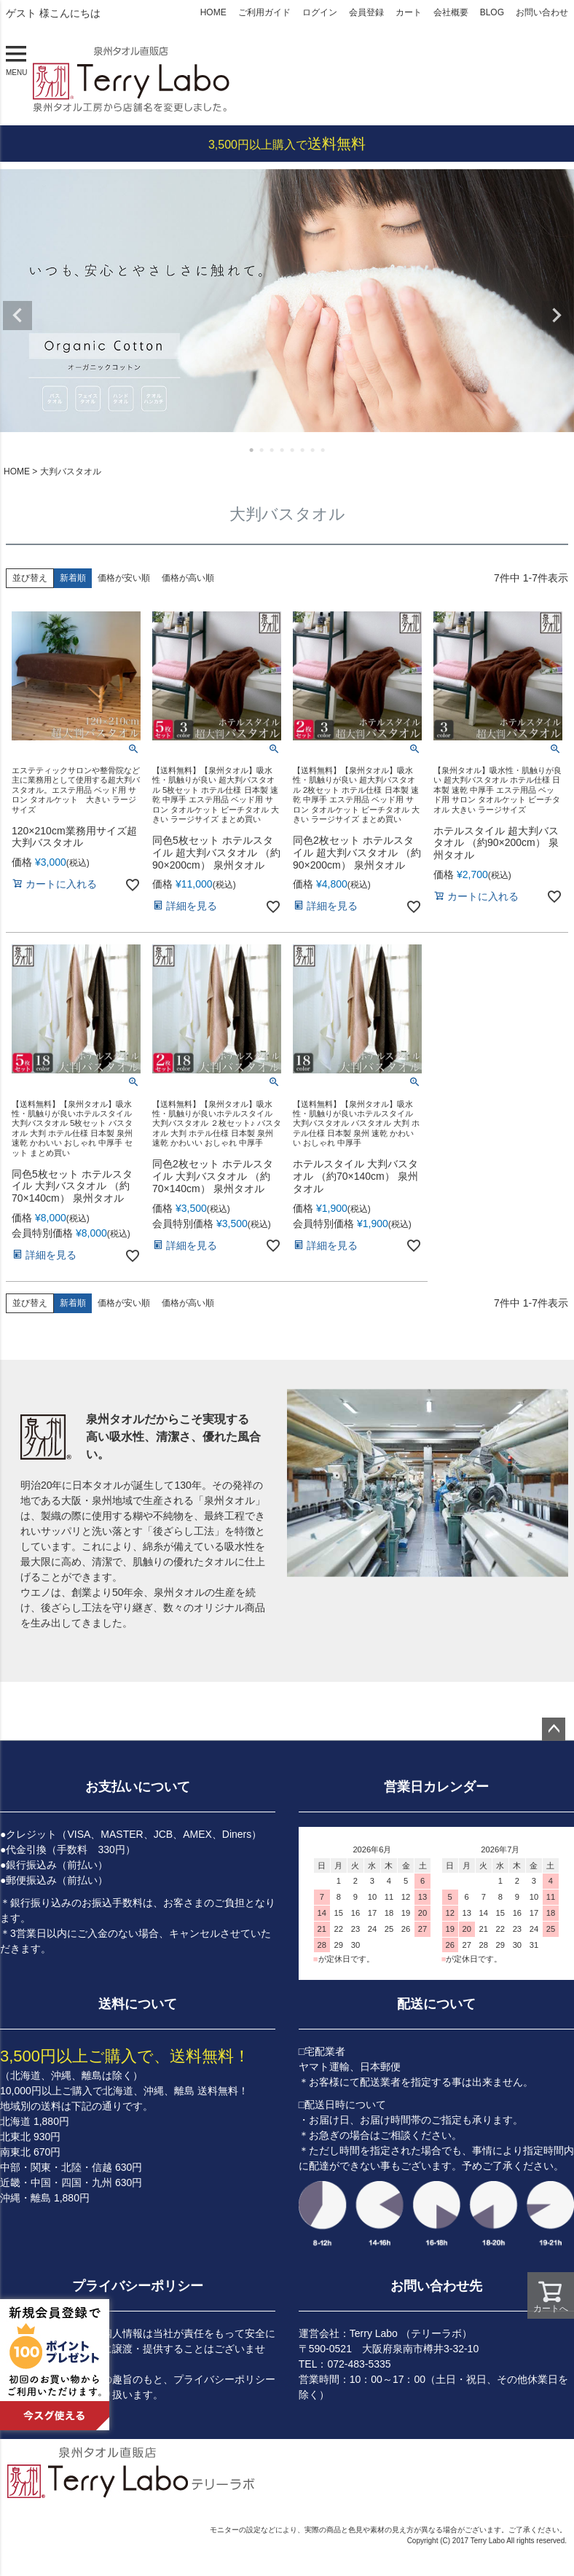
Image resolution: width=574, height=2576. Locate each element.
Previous (17, 315)
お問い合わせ (542, 12)
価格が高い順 (188, 578)
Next (556, 315)
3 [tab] (272, 449)
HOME (213, 12)
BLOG (492, 12)
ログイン (319, 12)
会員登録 (366, 12)
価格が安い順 (124, 578)
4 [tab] (282, 449)
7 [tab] (313, 449)
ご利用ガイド (264, 12)
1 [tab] (252, 449)
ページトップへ (553, 1729)
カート (409, 12)
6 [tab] (303, 449)
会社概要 (450, 12)
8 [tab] (323, 449)
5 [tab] (292, 449)
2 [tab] (262, 449)
